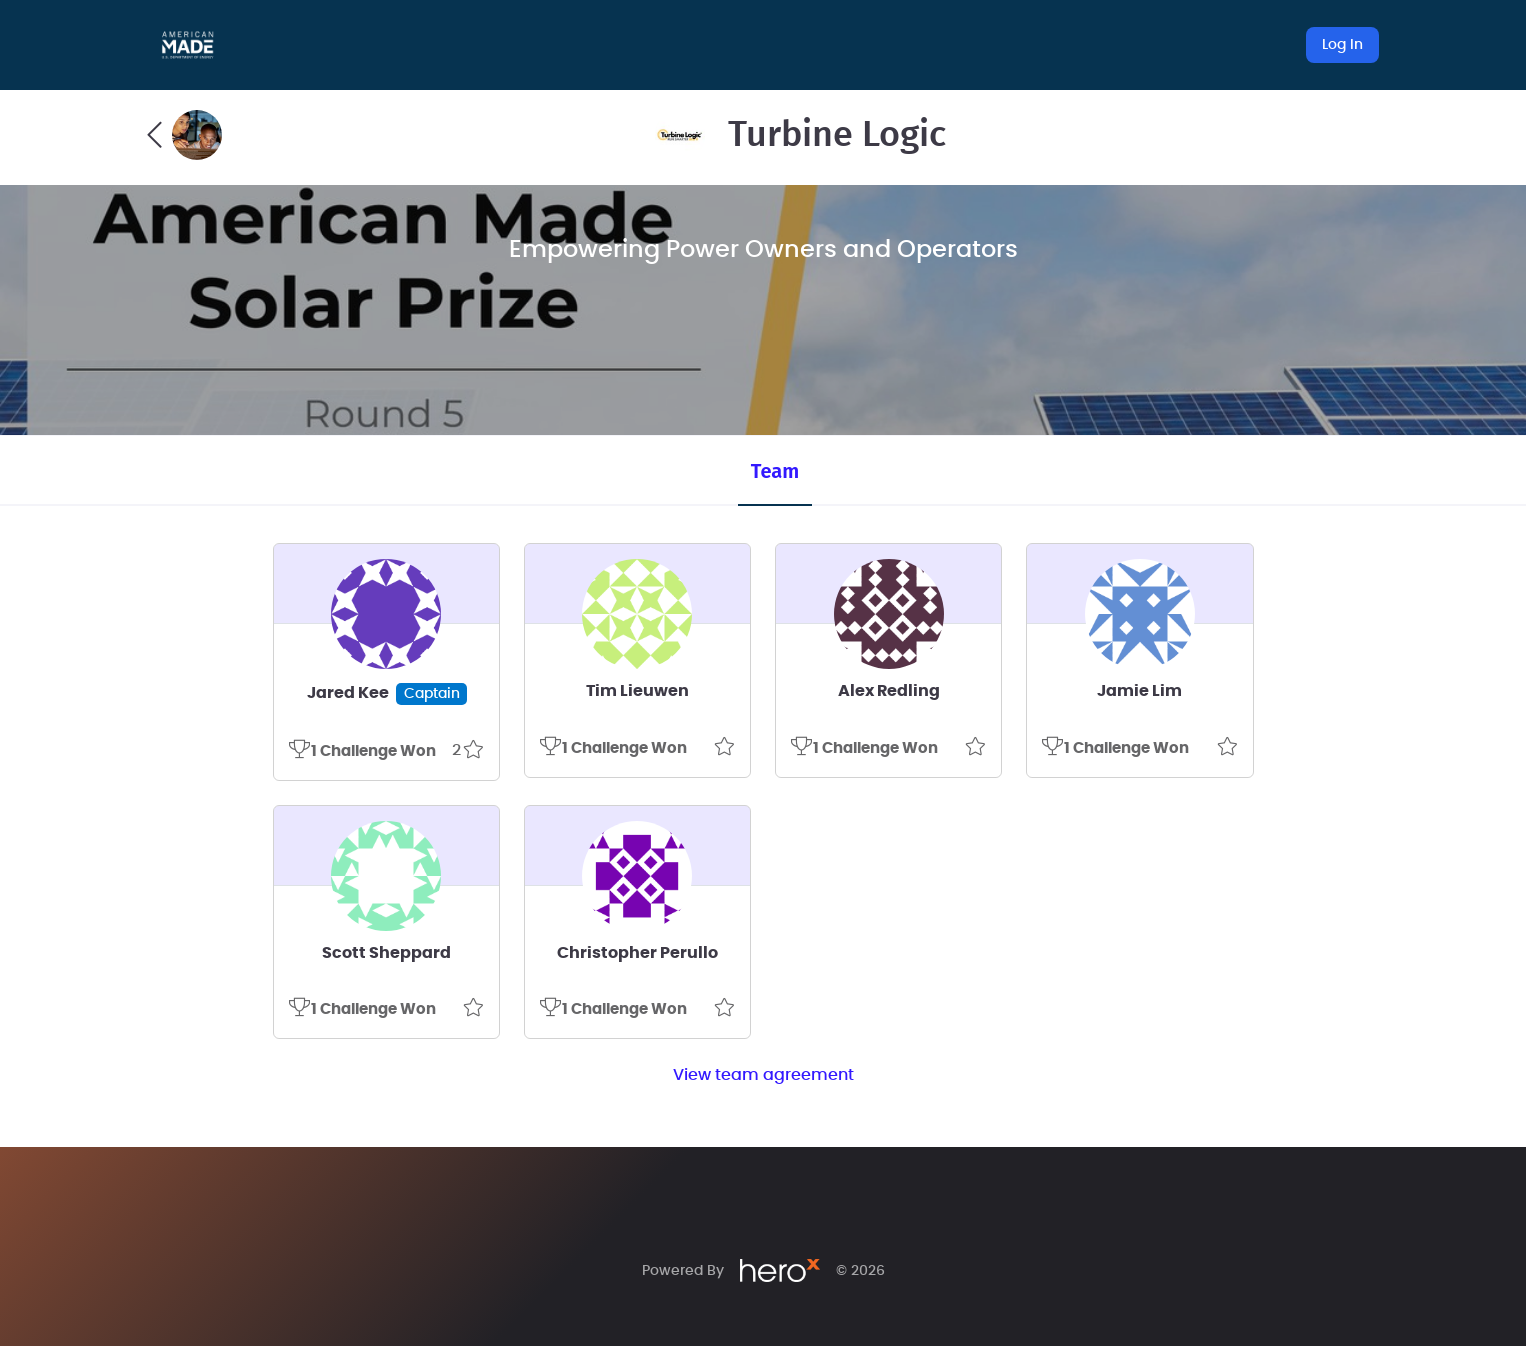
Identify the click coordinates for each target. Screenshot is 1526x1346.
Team (775, 471)
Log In (1342, 45)
